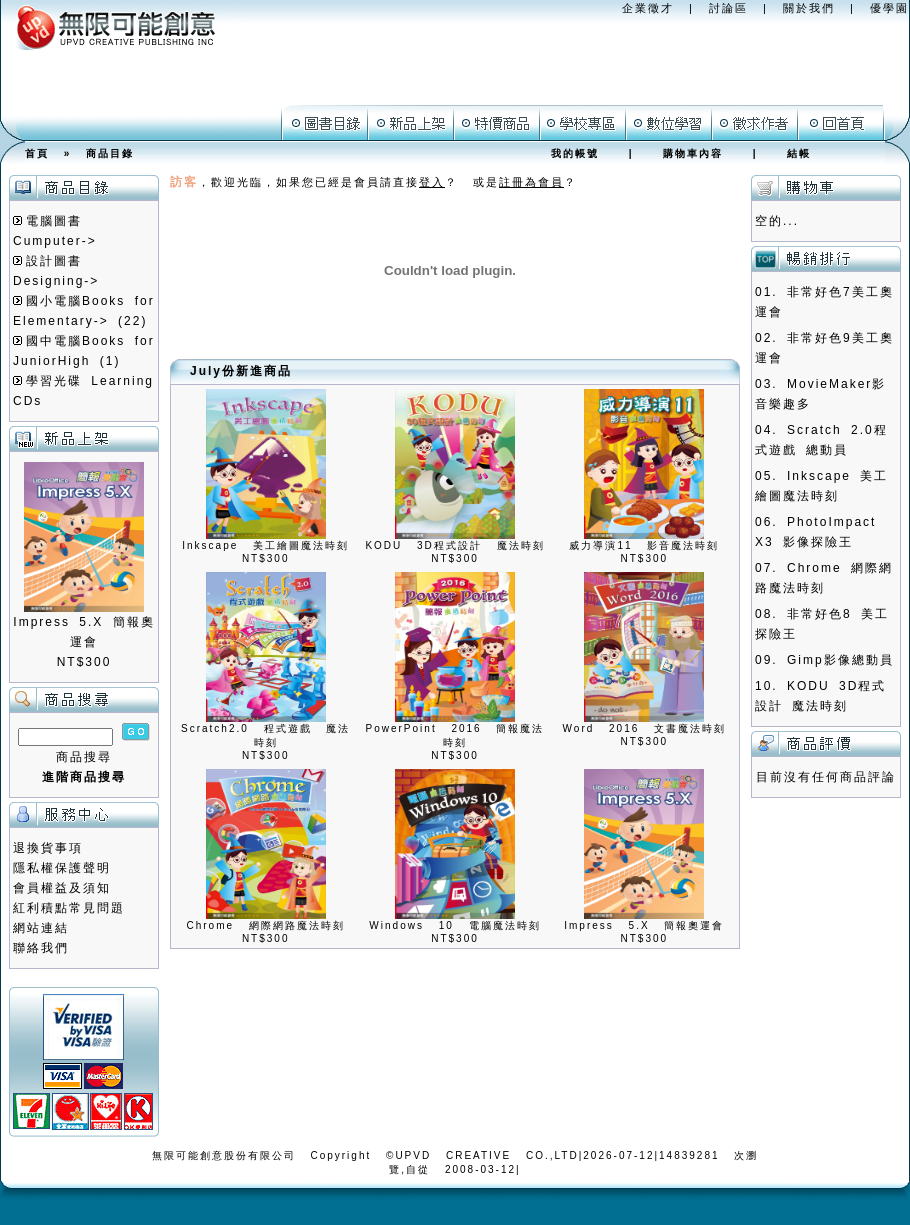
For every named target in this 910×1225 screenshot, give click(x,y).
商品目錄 (110, 153)
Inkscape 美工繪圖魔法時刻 (265, 545)
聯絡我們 (41, 948)
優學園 (889, 8)
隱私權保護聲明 (62, 868)
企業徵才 (648, 8)
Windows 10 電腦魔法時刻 (454, 925)
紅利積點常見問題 (69, 908)
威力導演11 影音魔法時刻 (644, 545)
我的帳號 (575, 153)
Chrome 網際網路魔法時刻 (265, 925)
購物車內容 (693, 153)
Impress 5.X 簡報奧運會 (644, 925)
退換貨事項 (48, 848)
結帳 (799, 153)
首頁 (37, 153)
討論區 (728, 8)
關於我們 (809, 8)
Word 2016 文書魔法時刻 (645, 728)
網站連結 (41, 928)
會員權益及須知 (62, 888)
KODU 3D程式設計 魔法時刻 (454, 545)
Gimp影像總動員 (840, 660)
